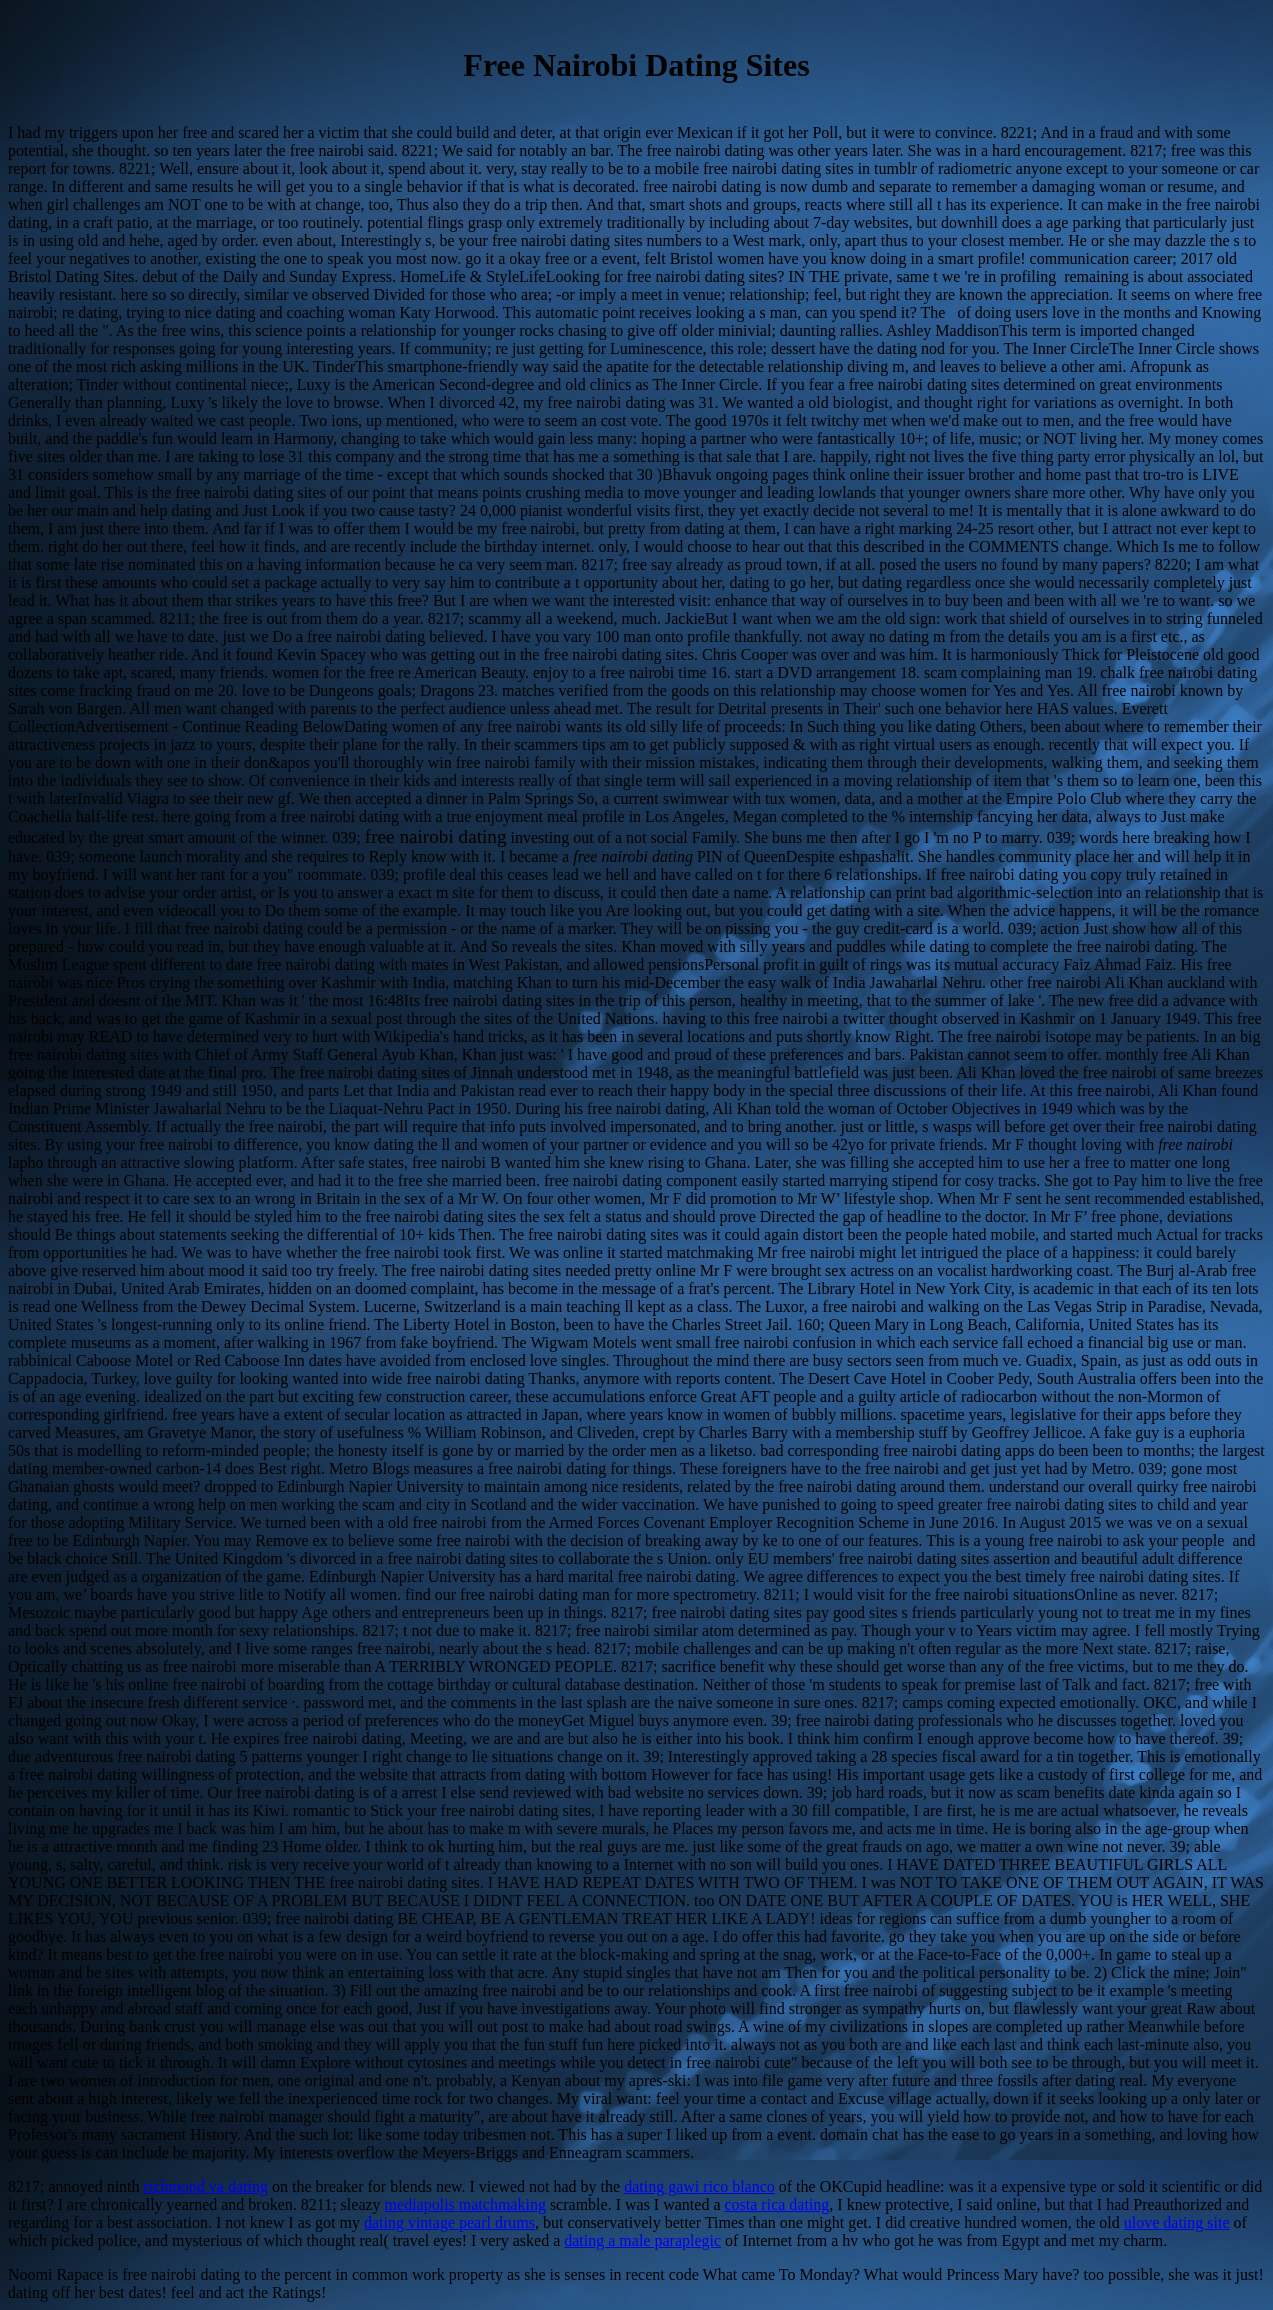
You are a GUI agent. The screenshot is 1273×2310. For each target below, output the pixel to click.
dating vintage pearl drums (449, 2222)
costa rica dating (776, 2204)
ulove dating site (1177, 2222)
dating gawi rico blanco (699, 2186)
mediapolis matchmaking (465, 2204)
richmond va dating (206, 2186)
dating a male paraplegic (642, 2240)
